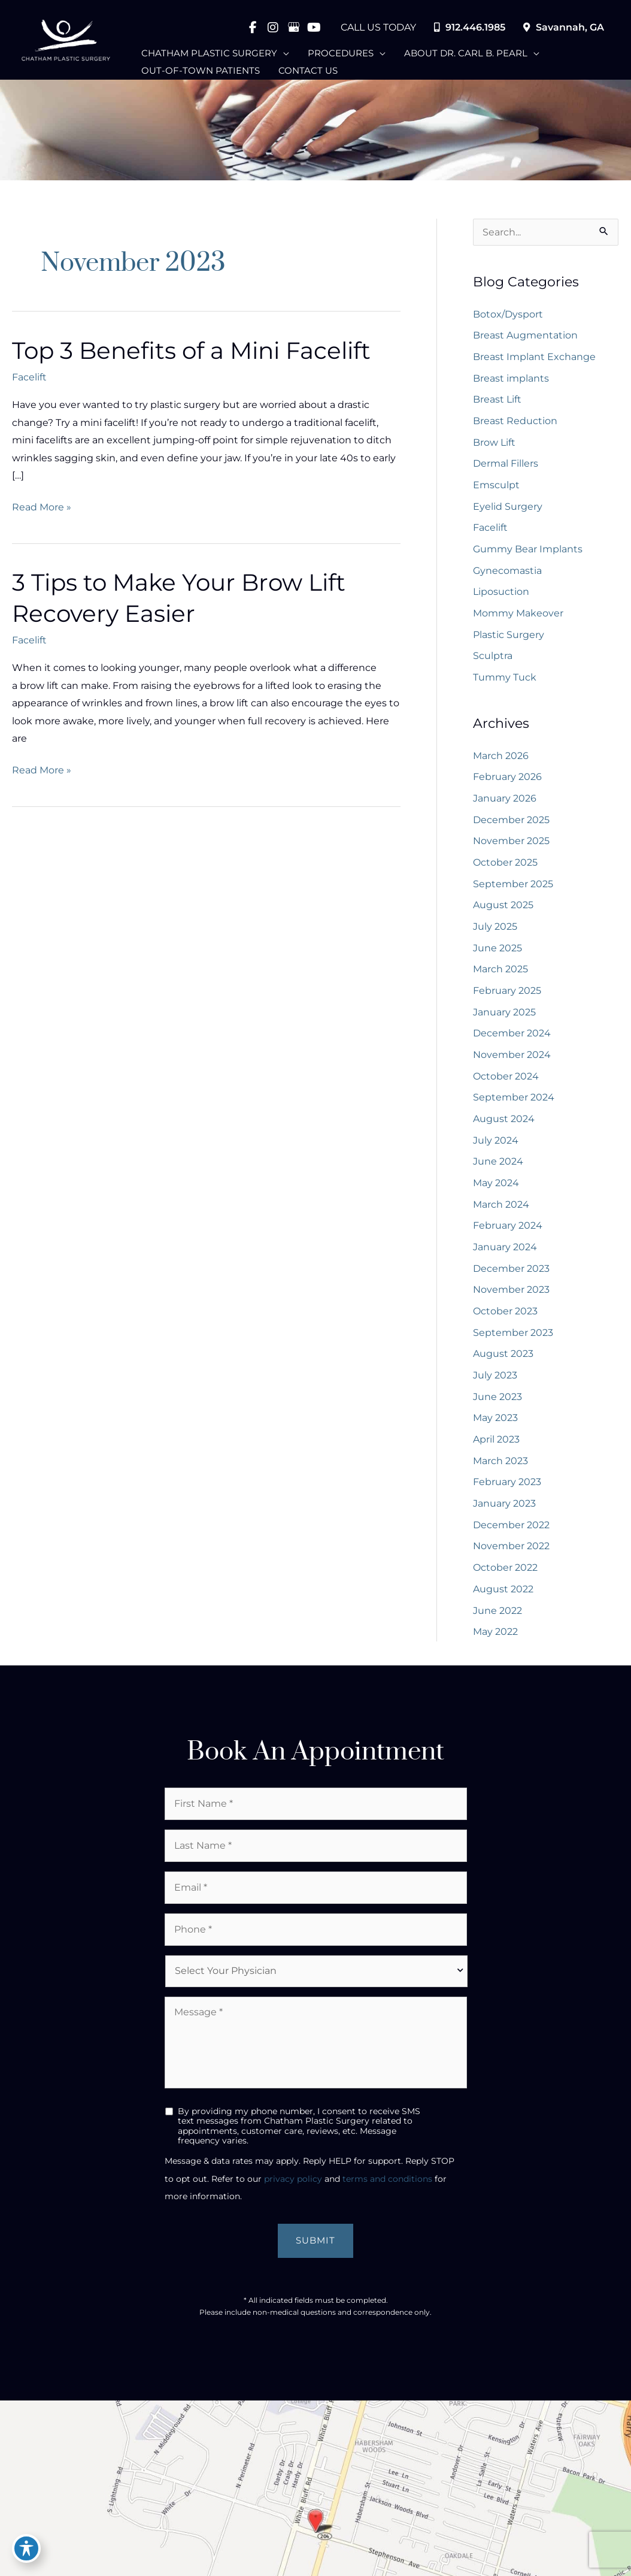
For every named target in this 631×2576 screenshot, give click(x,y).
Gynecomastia (507, 572)
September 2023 (513, 1339)
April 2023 (496, 1446)
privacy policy (293, 2188)
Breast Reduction (515, 421)
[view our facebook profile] (253, 27)
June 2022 (497, 1619)
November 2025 (511, 843)
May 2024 (496, 1188)
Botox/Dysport (508, 313)
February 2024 (507, 1231)
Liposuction (501, 593)
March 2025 (500, 973)
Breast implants (511, 377)
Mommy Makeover (518, 614)
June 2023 (497, 1403)
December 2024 (512, 1038)
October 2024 (506, 1081)
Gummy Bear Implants (528, 550)
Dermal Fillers (505, 464)
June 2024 (498, 1166)
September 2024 (513, 1102)
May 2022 (495, 1640)
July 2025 (495, 930)
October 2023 (505, 1317)
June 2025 (497, 951)
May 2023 (495, 1425)
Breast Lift (497, 399)
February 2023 (507, 1489)
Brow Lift (494, 442)
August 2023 (503, 1360)
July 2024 (495, 1145)
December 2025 (511, 823)
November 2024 (512, 1059)
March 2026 (501, 758)
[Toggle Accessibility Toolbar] (26, 2547)
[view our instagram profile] (273, 27)
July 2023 (495, 1382)
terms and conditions (387, 2188)
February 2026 (507, 779)
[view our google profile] (293, 27)
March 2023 (500, 1468)
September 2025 (513, 887)
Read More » (41, 509)
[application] (283, 50)
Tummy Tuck (504, 679)
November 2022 (511, 1554)
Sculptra (492, 657)
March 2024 (501, 1210)
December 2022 (511, 1532)
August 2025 (503, 908)
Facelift (29, 378)
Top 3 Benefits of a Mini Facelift (197, 351)
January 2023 (504, 1511)
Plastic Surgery (508, 636)
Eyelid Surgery (507, 507)
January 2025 (504, 1016)
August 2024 (504, 1123)
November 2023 (511, 1296)
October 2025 (505, 865)
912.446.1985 (469, 26)
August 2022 (503, 1597)
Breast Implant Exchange (534, 356)
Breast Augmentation (525, 334)
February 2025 (507, 994)
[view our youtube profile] (314, 27)
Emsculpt (496, 485)
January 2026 (504, 801)
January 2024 (505, 1253)
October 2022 (505, 1576)
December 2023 (511, 1274)
